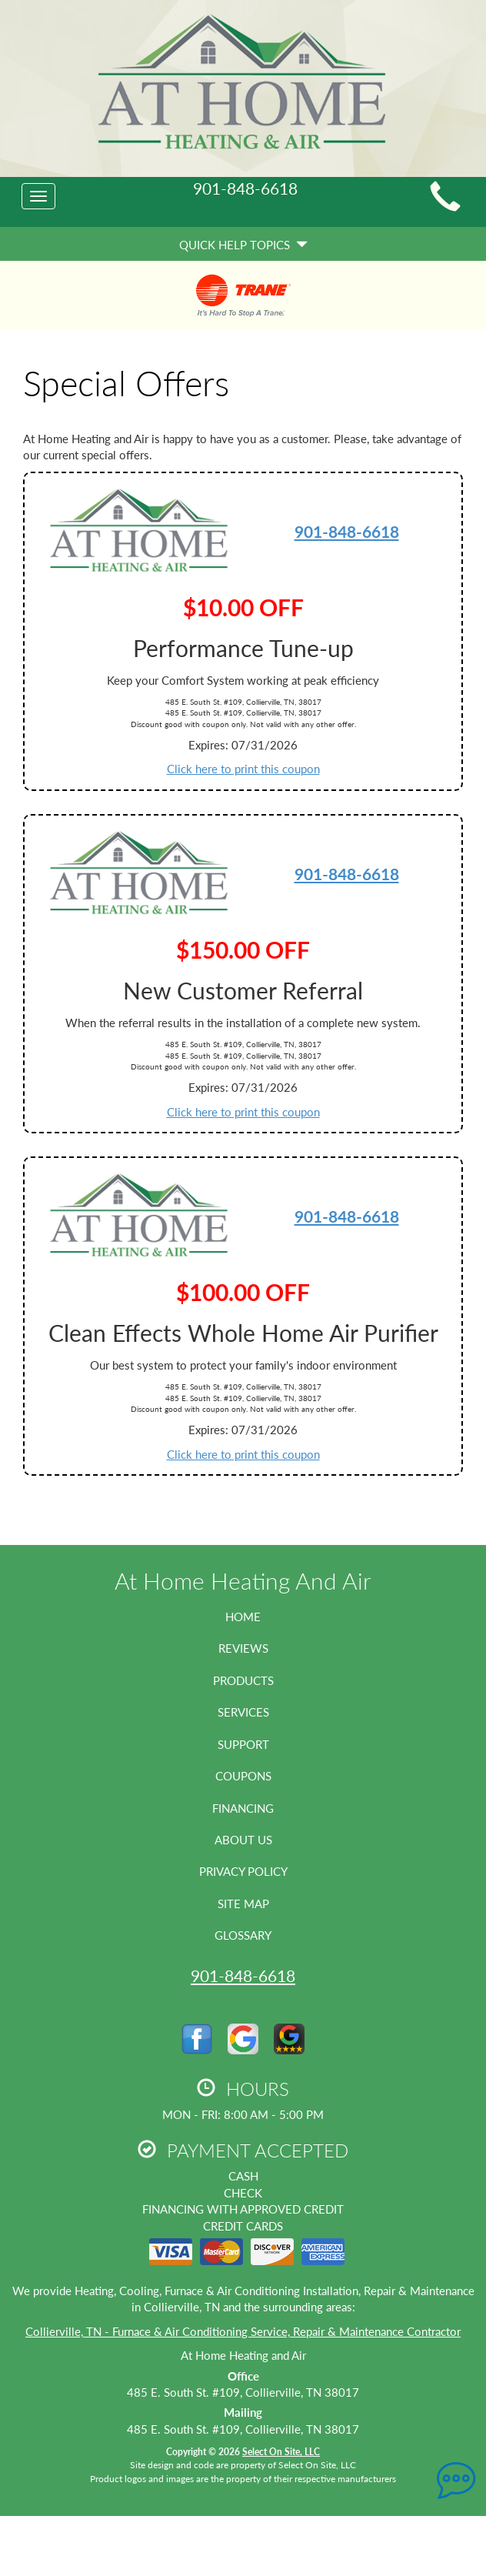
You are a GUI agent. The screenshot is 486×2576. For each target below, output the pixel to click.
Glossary (243, 1935)
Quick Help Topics (243, 245)
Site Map (243, 1903)
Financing (243, 1808)
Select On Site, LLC (281, 2452)
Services (243, 1712)
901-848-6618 (347, 531)
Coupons (243, 1776)
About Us (243, 1840)
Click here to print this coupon (243, 769)
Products (243, 1680)
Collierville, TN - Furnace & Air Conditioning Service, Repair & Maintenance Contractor (243, 2331)
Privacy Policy (243, 1871)
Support (243, 1744)
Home (243, 1616)
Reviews (243, 1648)
